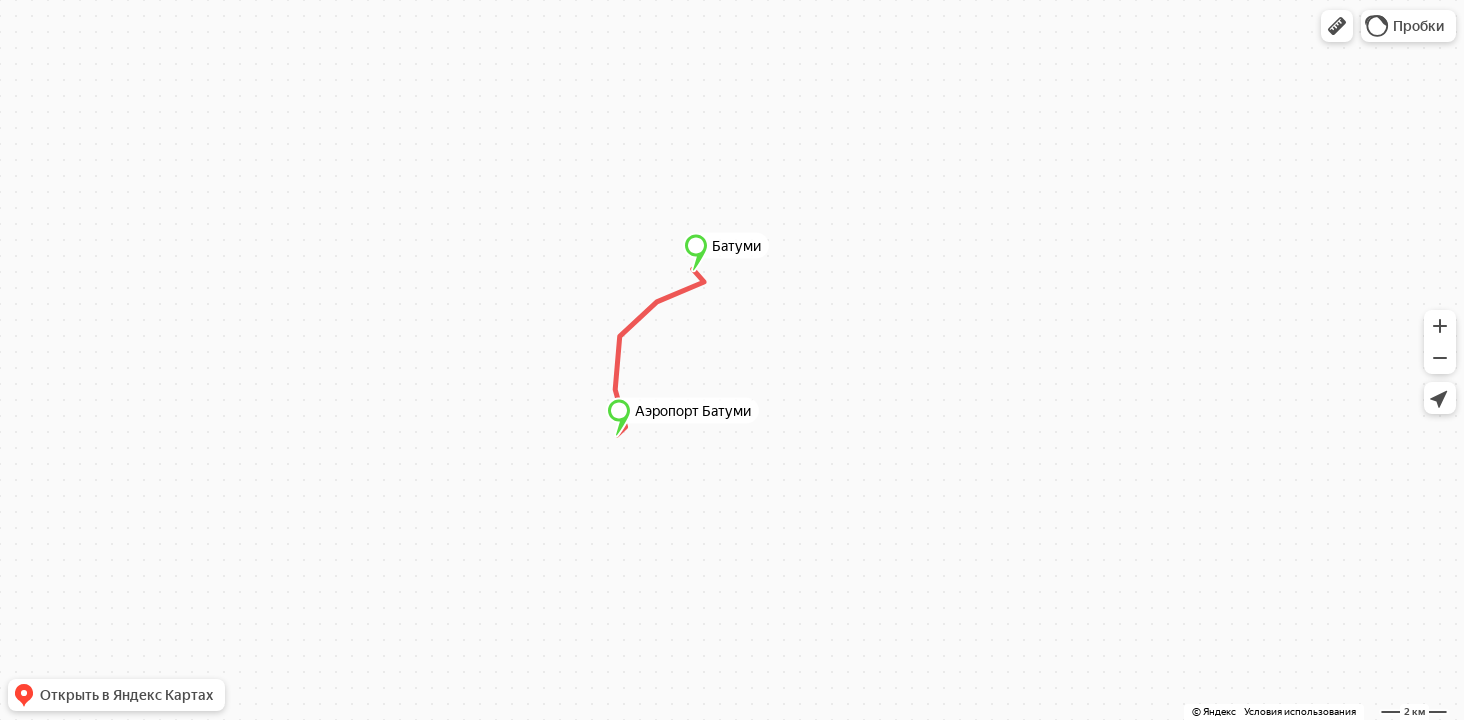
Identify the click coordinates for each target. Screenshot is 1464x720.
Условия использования (1300, 711)
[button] (1337, 26)
